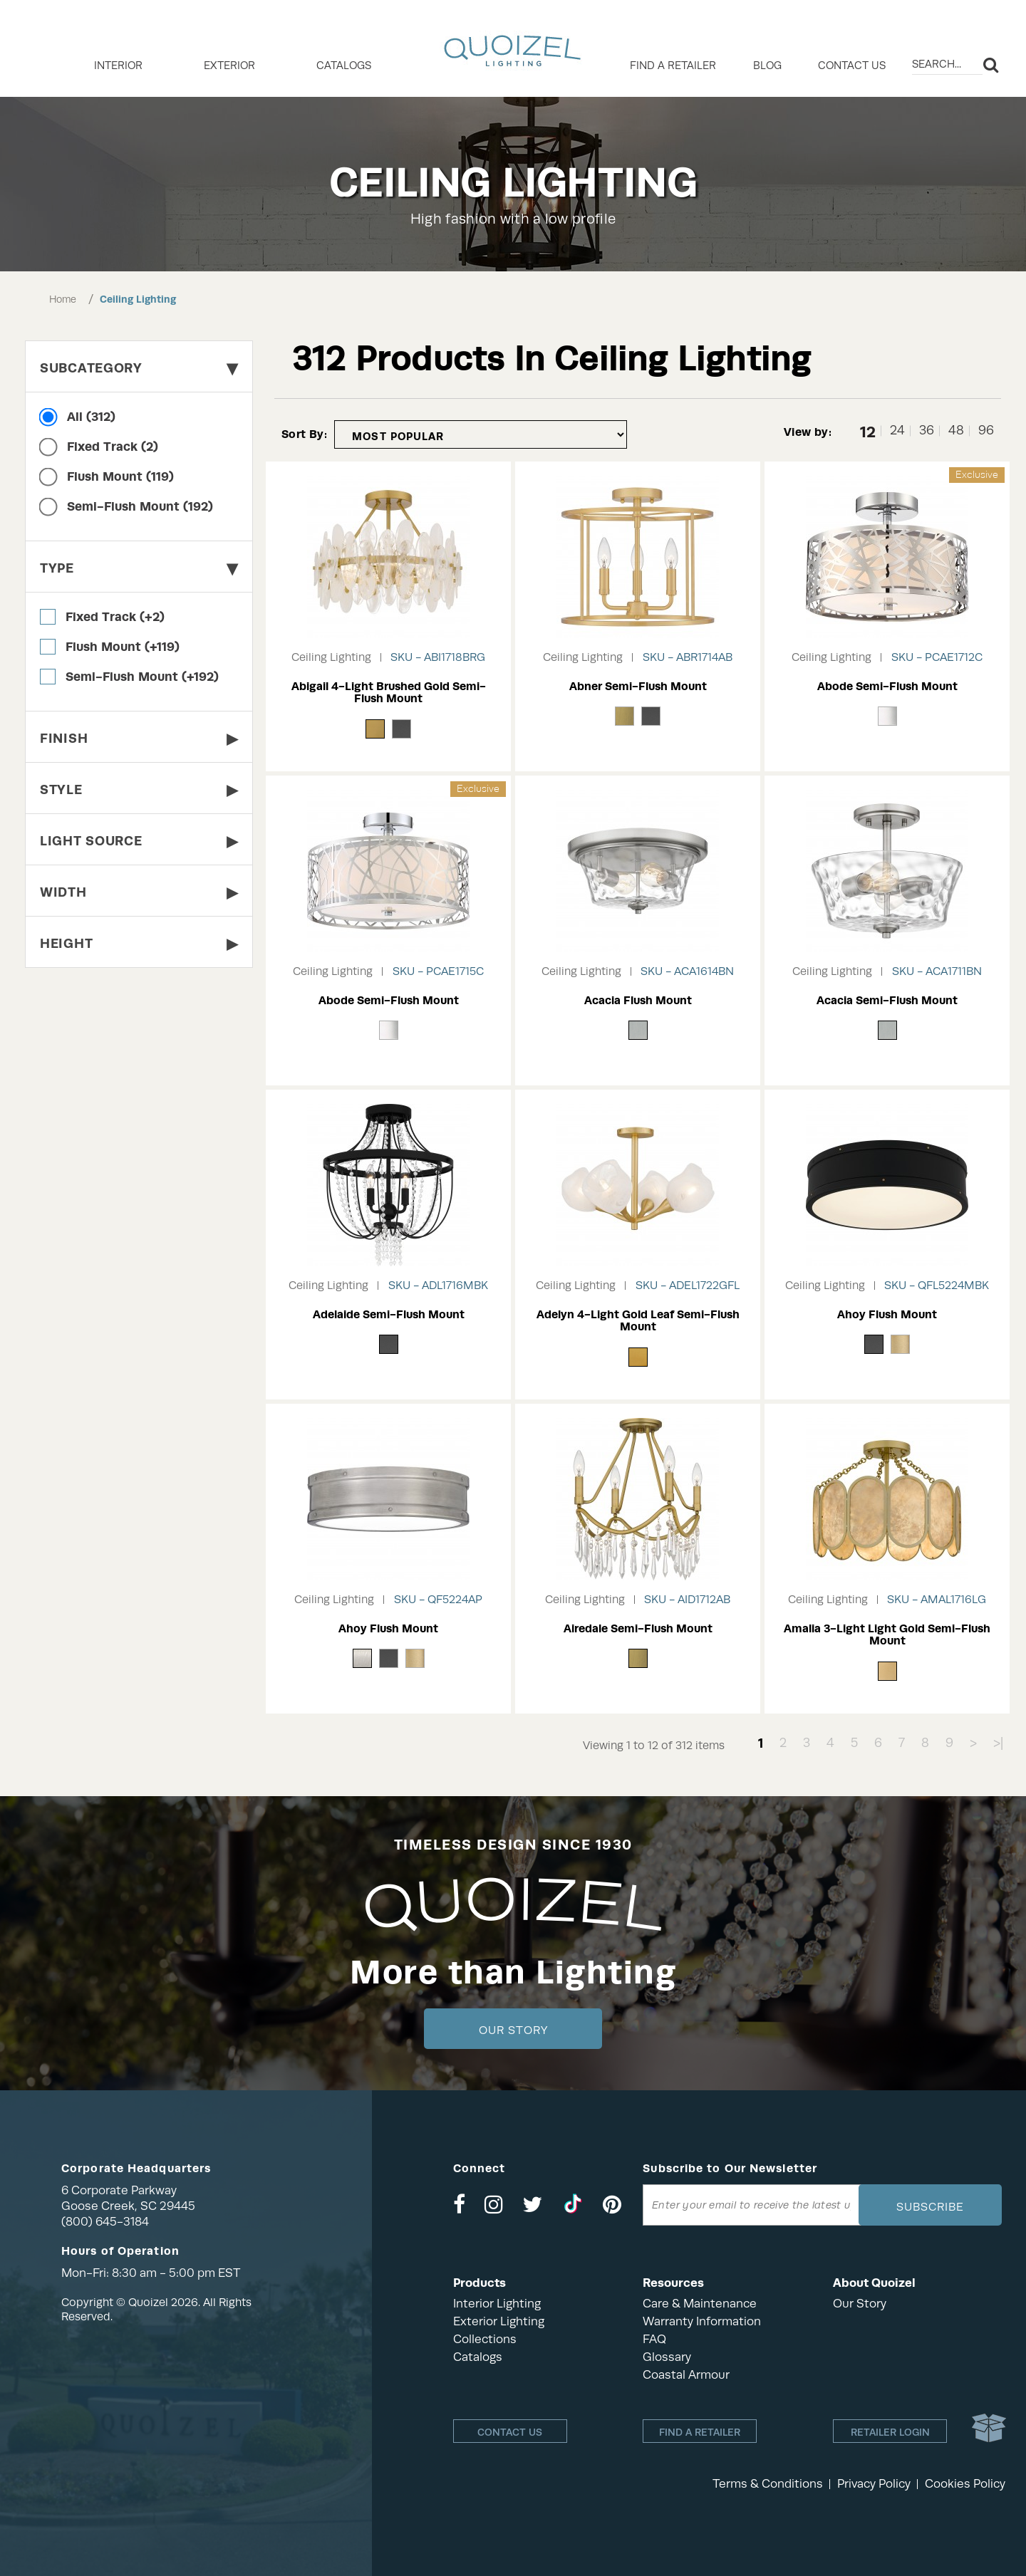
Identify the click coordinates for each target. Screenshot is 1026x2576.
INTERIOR (118, 65)
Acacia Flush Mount (638, 1000)
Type (139, 568)
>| (998, 1743)
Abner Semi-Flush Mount (638, 686)
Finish (139, 738)
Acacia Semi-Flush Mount (887, 1000)
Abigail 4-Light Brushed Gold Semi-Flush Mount (388, 692)
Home (62, 299)
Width (139, 892)
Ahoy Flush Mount (887, 1314)
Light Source (139, 840)
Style (139, 789)
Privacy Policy (874, 2484)
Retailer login (890, 2432)
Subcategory (139, 367)
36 (926, 430)
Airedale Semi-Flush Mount (638, 1628)
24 (897, 430)
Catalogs (343, 65)
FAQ (654, 2339)
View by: (807, 432)
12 (868, 431)
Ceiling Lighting (138, 299)
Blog (767, 65)
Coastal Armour (686, 2375)
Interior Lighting (497, 2303)
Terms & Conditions (767, 2484)
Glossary (667, 2357)
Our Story (513, 2030)
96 (986, 430)
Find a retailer (673, 65)
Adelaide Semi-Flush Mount (389, 1314)
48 (956, 430)
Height (139, 943)
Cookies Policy (965, 2484)
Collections (485, 2339)
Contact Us (852, 65)
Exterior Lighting (498, 2321)
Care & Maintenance (700, 2303)
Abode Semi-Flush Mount (887, 686)
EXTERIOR (229, 65)
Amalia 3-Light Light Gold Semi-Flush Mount (887, 1635)
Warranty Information (702, 2321)
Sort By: (304, 434)
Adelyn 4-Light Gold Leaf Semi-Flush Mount (638, 1321)
